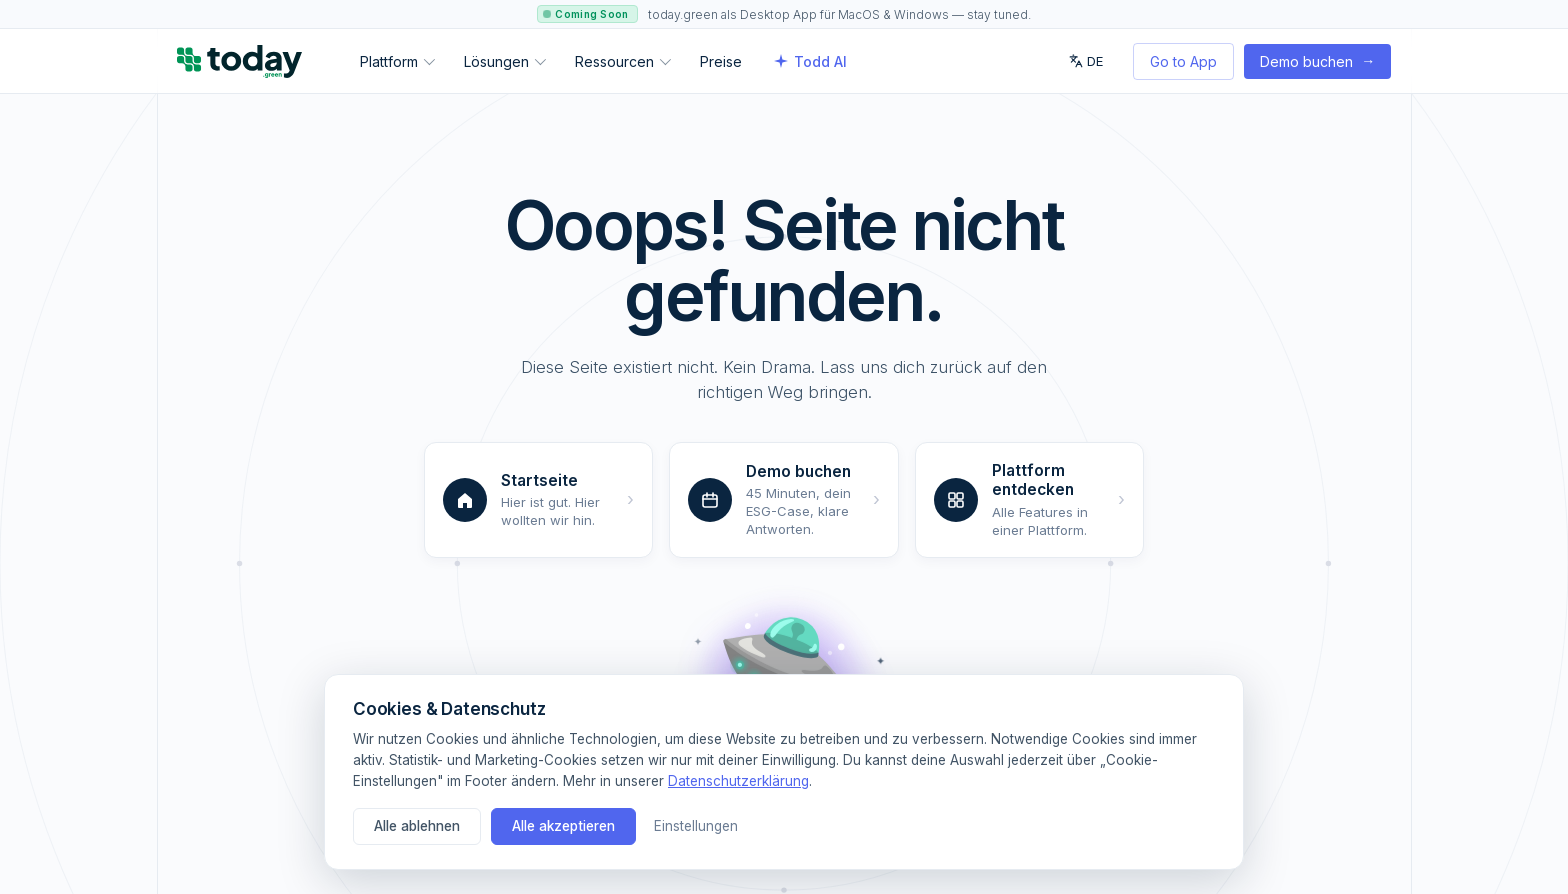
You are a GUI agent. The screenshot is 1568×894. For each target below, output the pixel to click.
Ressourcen (623, 61)
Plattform (397, 61)
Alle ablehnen (417, 826)
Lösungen (505, 61)
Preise (721, 61)
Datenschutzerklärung (738, 781)
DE (1086, 61)
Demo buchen (1317, 61)
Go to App (1183, 61)
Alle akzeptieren (563, 826)
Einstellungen (696, 826)
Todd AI (810, 61)
